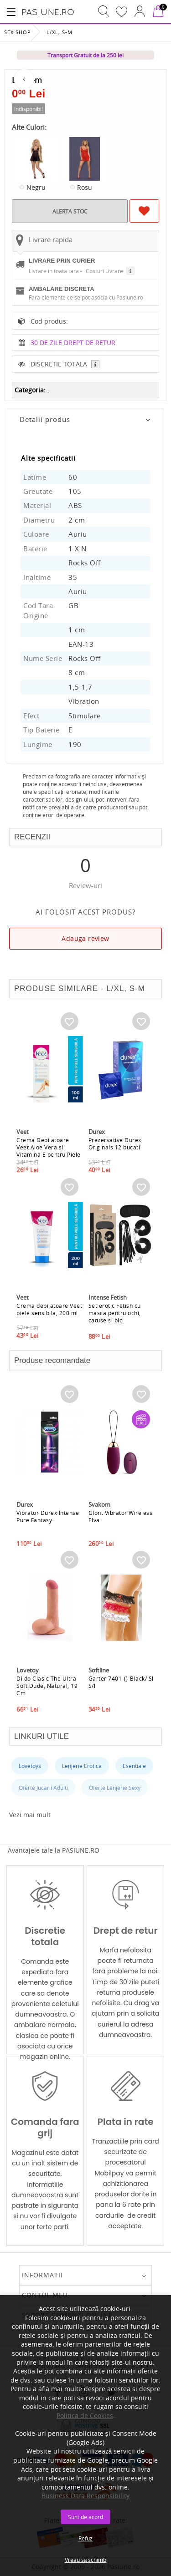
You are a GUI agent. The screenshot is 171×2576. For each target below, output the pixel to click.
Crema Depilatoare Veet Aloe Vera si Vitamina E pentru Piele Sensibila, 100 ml (48, 1150)
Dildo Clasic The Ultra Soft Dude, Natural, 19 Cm (47, 1686)
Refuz (85, 2538)
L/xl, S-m (60, 32)
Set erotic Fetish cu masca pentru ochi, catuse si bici (114, 1313)
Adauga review (85, 938)
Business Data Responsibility (85, 2495)
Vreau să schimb (86, 2559)
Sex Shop (17, 32)
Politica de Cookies (85, 2415)
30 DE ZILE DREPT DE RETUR (73, 342)
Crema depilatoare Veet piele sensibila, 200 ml (49, 1309)
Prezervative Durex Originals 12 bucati (114, 1143)
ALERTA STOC (70, 211)
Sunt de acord (85, 2516)
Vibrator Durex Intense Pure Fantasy (47, 1516)
